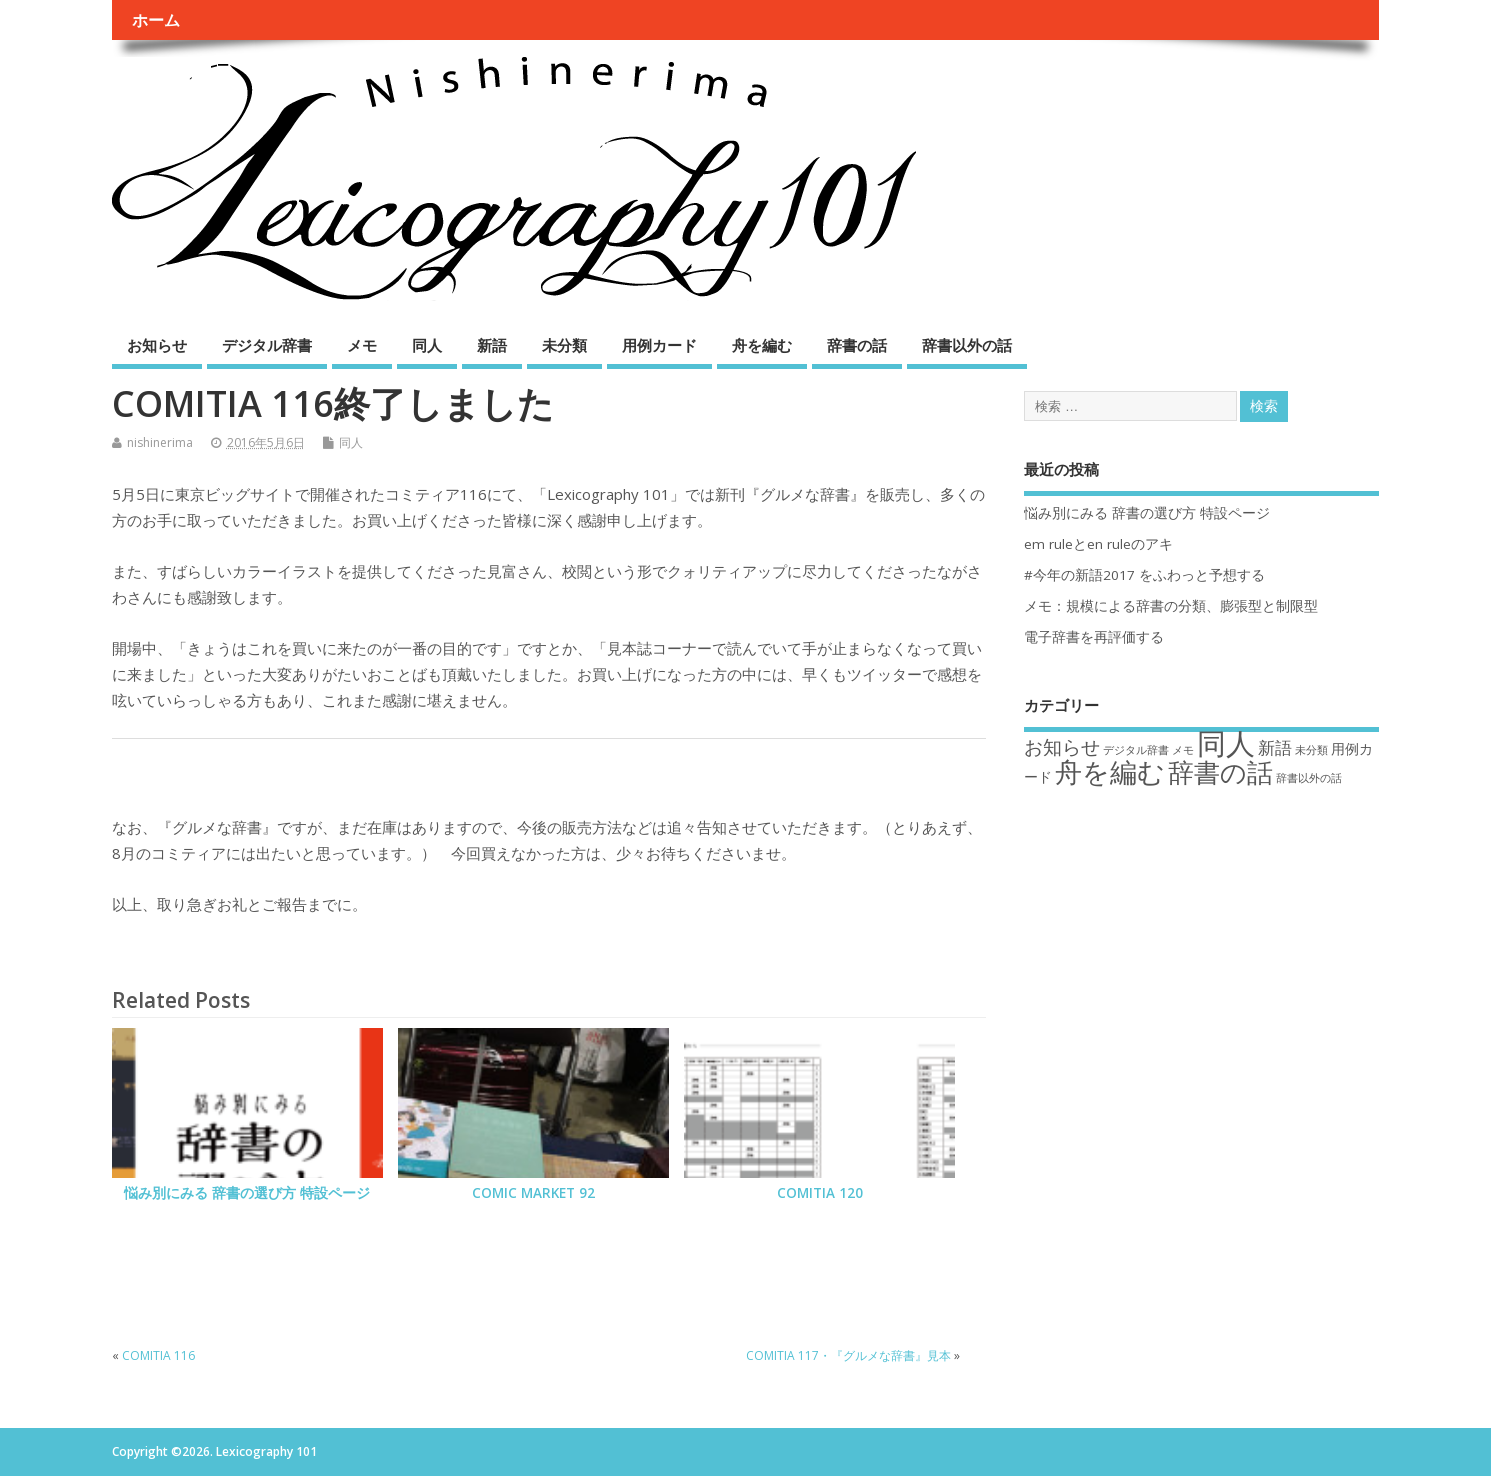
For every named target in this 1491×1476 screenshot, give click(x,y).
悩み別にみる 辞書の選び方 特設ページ (247, 1193)
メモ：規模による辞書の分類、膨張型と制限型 (1171, 606)
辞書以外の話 (967, 345)
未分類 (564, 345)
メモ (362, 345)
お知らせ (157, 345)
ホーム (156, 20)
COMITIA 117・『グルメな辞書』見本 (848, 1355)
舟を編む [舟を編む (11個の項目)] (1110, 771)
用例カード (659, 345)
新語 (492, 345)
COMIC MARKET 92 (533, 1193)
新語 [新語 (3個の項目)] (1275, 747)
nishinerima (160, 442)
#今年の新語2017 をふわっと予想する (1144, 575)
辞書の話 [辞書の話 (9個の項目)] (1220, 772)
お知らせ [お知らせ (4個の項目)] (1062, 747)
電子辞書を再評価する (1094, 637)
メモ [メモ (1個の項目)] (1183, 750)
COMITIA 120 (820, 1193)
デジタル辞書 (267, 345)
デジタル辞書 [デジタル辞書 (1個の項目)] (1136, 750)
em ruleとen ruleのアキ (1098, 544)
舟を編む (762, 345)
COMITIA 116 (158, 1355)
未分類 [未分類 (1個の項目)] (1311, 750)
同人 (427, 345)
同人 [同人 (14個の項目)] (1226, 743)
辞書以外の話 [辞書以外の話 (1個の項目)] (1309, 778)
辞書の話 (857, 345)
